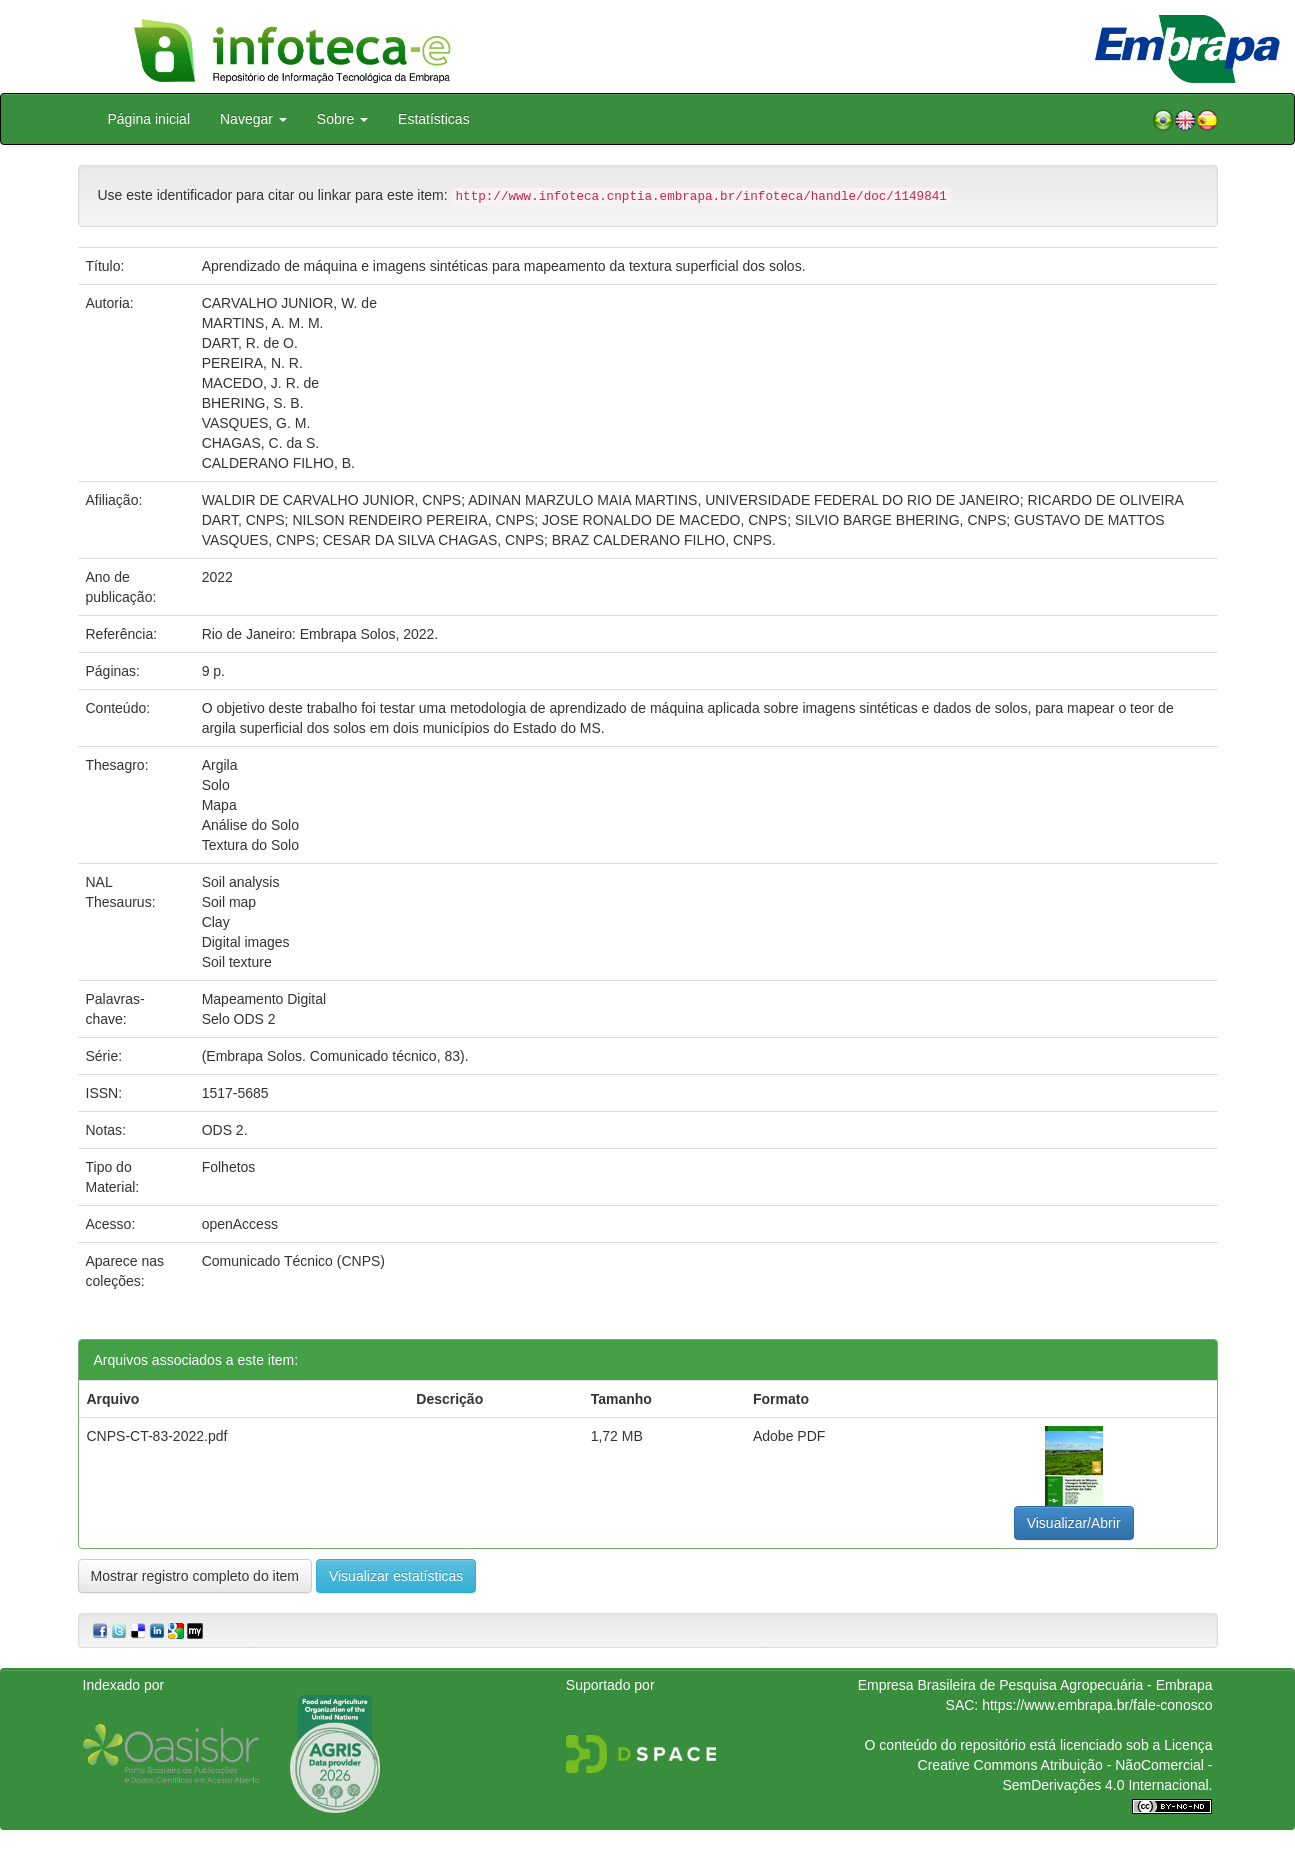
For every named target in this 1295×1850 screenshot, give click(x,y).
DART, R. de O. (250, 343)
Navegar (253, 119)
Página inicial (149, 119)
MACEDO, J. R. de (260, 383)
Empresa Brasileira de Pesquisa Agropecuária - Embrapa (1035, 1685)
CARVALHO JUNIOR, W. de (289, 303)
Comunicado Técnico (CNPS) (293, 1261)
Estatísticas (434, 119)
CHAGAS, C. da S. (260, 443)
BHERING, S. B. (253, 403)
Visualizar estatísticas (396, 1576)
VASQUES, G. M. (256, 423)
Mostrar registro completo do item (195, 1576)
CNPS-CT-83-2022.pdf (157, 1436)
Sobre (342, 119)
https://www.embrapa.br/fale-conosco (1097, 1705)
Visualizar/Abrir (1074, 1523)
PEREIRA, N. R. (252, 363)
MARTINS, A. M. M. (263, 323)
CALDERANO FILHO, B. (278, 463)
